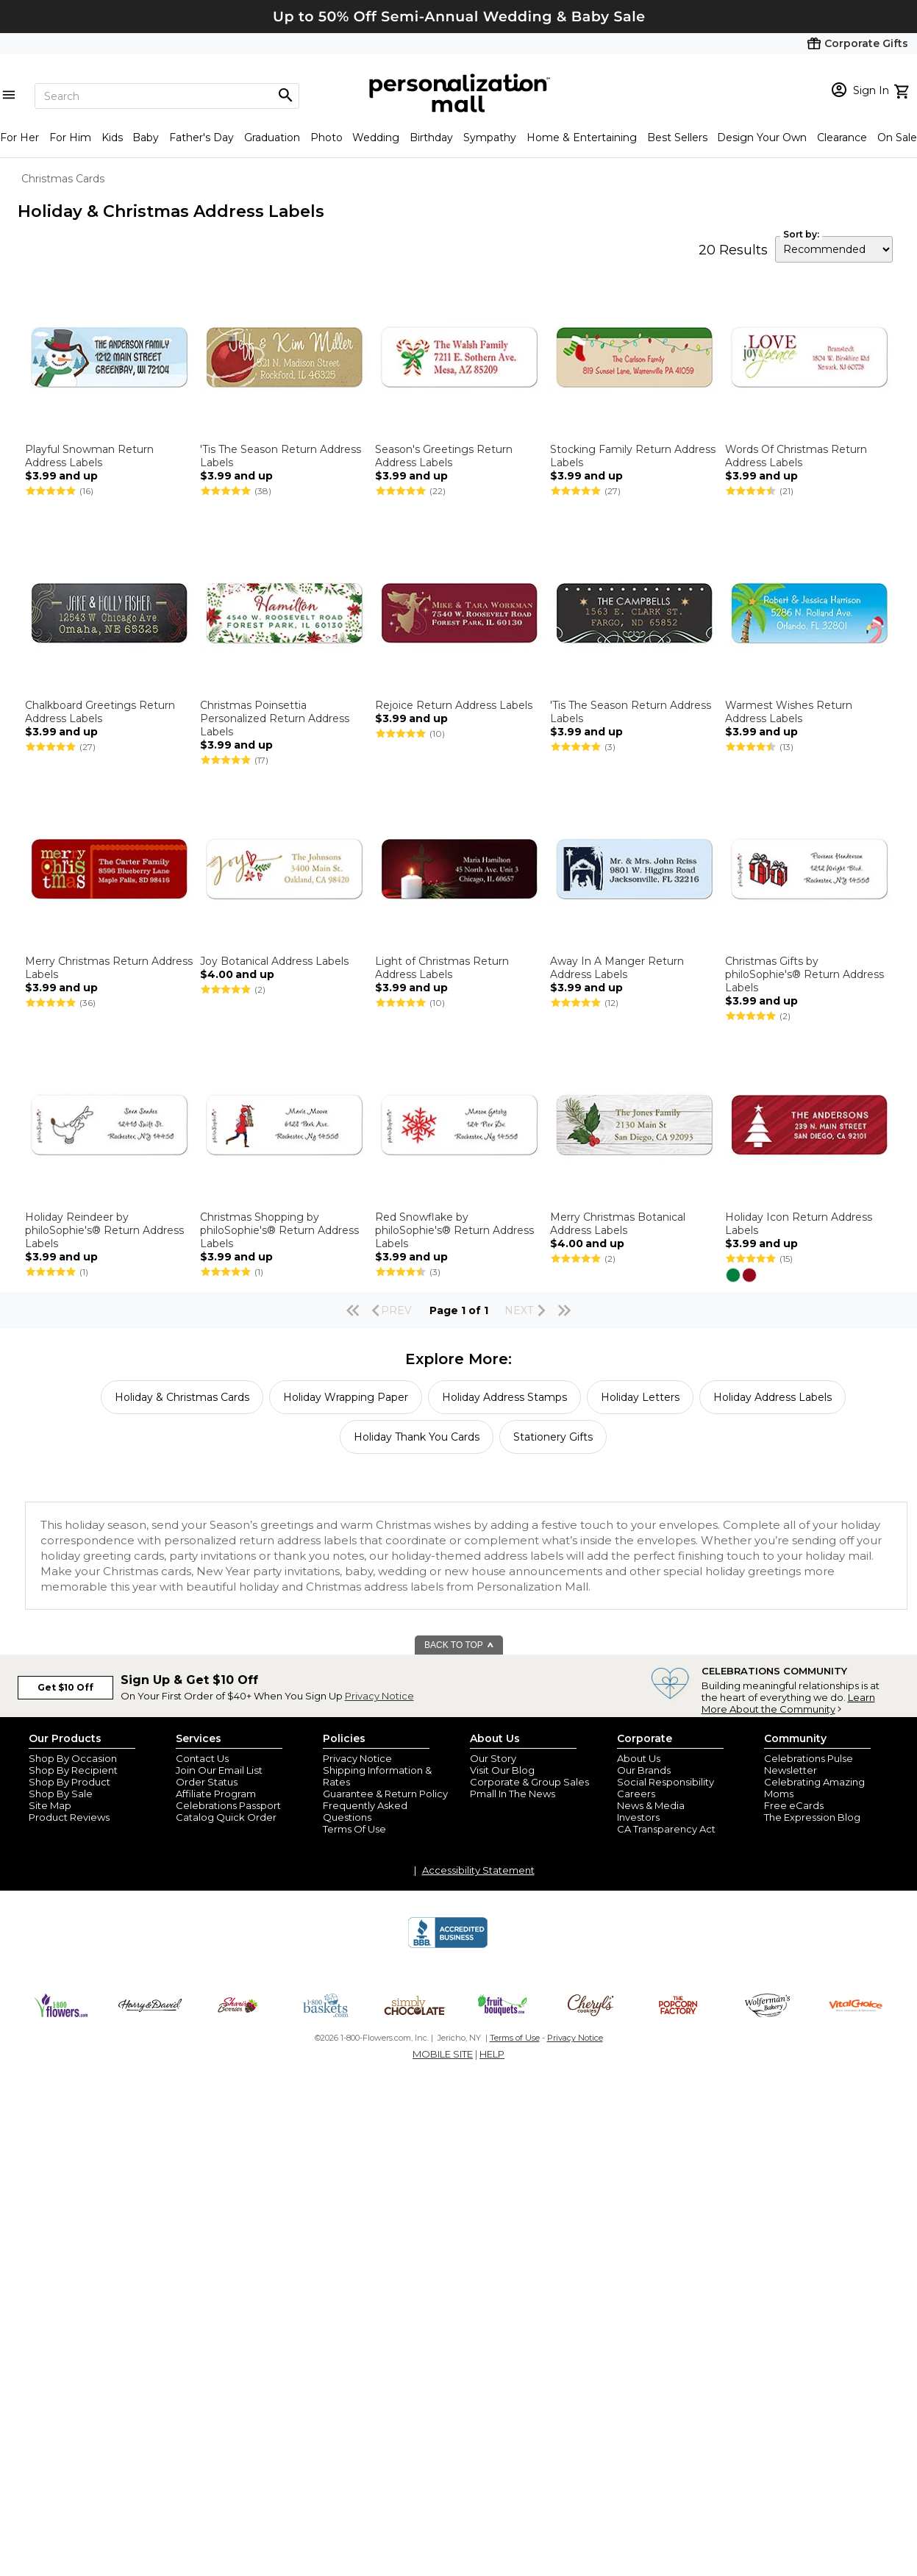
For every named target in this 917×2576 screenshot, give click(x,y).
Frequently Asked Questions (365, 1811)
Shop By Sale (61, 1793)
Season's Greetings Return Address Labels (444, 456)
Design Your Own (762, 137)
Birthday (431, 137)
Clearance (842, 137)
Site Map (50, 1805)
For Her (19, 137)
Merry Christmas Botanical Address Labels (617, 1223)
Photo (326, 137)
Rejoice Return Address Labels (453, 705)
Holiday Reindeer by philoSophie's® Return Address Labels (104, 1230)
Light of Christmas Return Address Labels (442, 968)
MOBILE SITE (443, 2054)
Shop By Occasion (73, 1758)
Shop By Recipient (73, 1770)
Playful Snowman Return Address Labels (89, 456)
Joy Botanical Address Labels (274, 961)
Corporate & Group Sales (529, 1782)
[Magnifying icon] (285, 95)
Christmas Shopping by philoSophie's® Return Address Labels (279, 1230)
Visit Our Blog (502, 1770)
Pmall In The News (512, 1793)
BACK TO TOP (459, 1645)
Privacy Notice (379, 1696)
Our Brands (644, 1770)
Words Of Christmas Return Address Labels (796, 456)
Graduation (272, 137)
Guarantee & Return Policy (385, 1793)
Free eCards (794, 1805)
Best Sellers (677, 137)
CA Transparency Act (666, 1829)
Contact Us (202, 1758)
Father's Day (201, 137)
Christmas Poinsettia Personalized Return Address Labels (274, 718)
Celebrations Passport (228, 1805)
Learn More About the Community (788, 1703)
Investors (638, 1817)
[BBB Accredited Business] (447, 1946)
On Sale (897, 137)
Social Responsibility (665, 1782)
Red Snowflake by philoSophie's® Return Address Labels (454, 1230)
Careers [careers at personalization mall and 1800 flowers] (636, 1793)
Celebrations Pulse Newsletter (808, 1764)
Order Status (207, 1782)
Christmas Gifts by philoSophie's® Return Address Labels (804, 974)
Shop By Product (69, 1782)
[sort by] (834, 249)
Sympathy (489, 137)
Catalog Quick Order (226, 1817)
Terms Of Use (354, 1829)
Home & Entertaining (582, 137)
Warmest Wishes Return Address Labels (788, 712)
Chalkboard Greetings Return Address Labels (100, 712)
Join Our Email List (219, 1770)
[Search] (167, 96)
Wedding (375, 137)
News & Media (651, 1805)
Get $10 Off (65, 1687)
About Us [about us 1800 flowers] (638, 1758)
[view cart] (903, 89)
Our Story (493, 1758)
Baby (145, 137)
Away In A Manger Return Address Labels (617, 968)
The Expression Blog (812, 1817)
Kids (112, 137)
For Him (70, 137)
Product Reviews (69, 1817)
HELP (491, 2054)
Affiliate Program (216, 1793)
